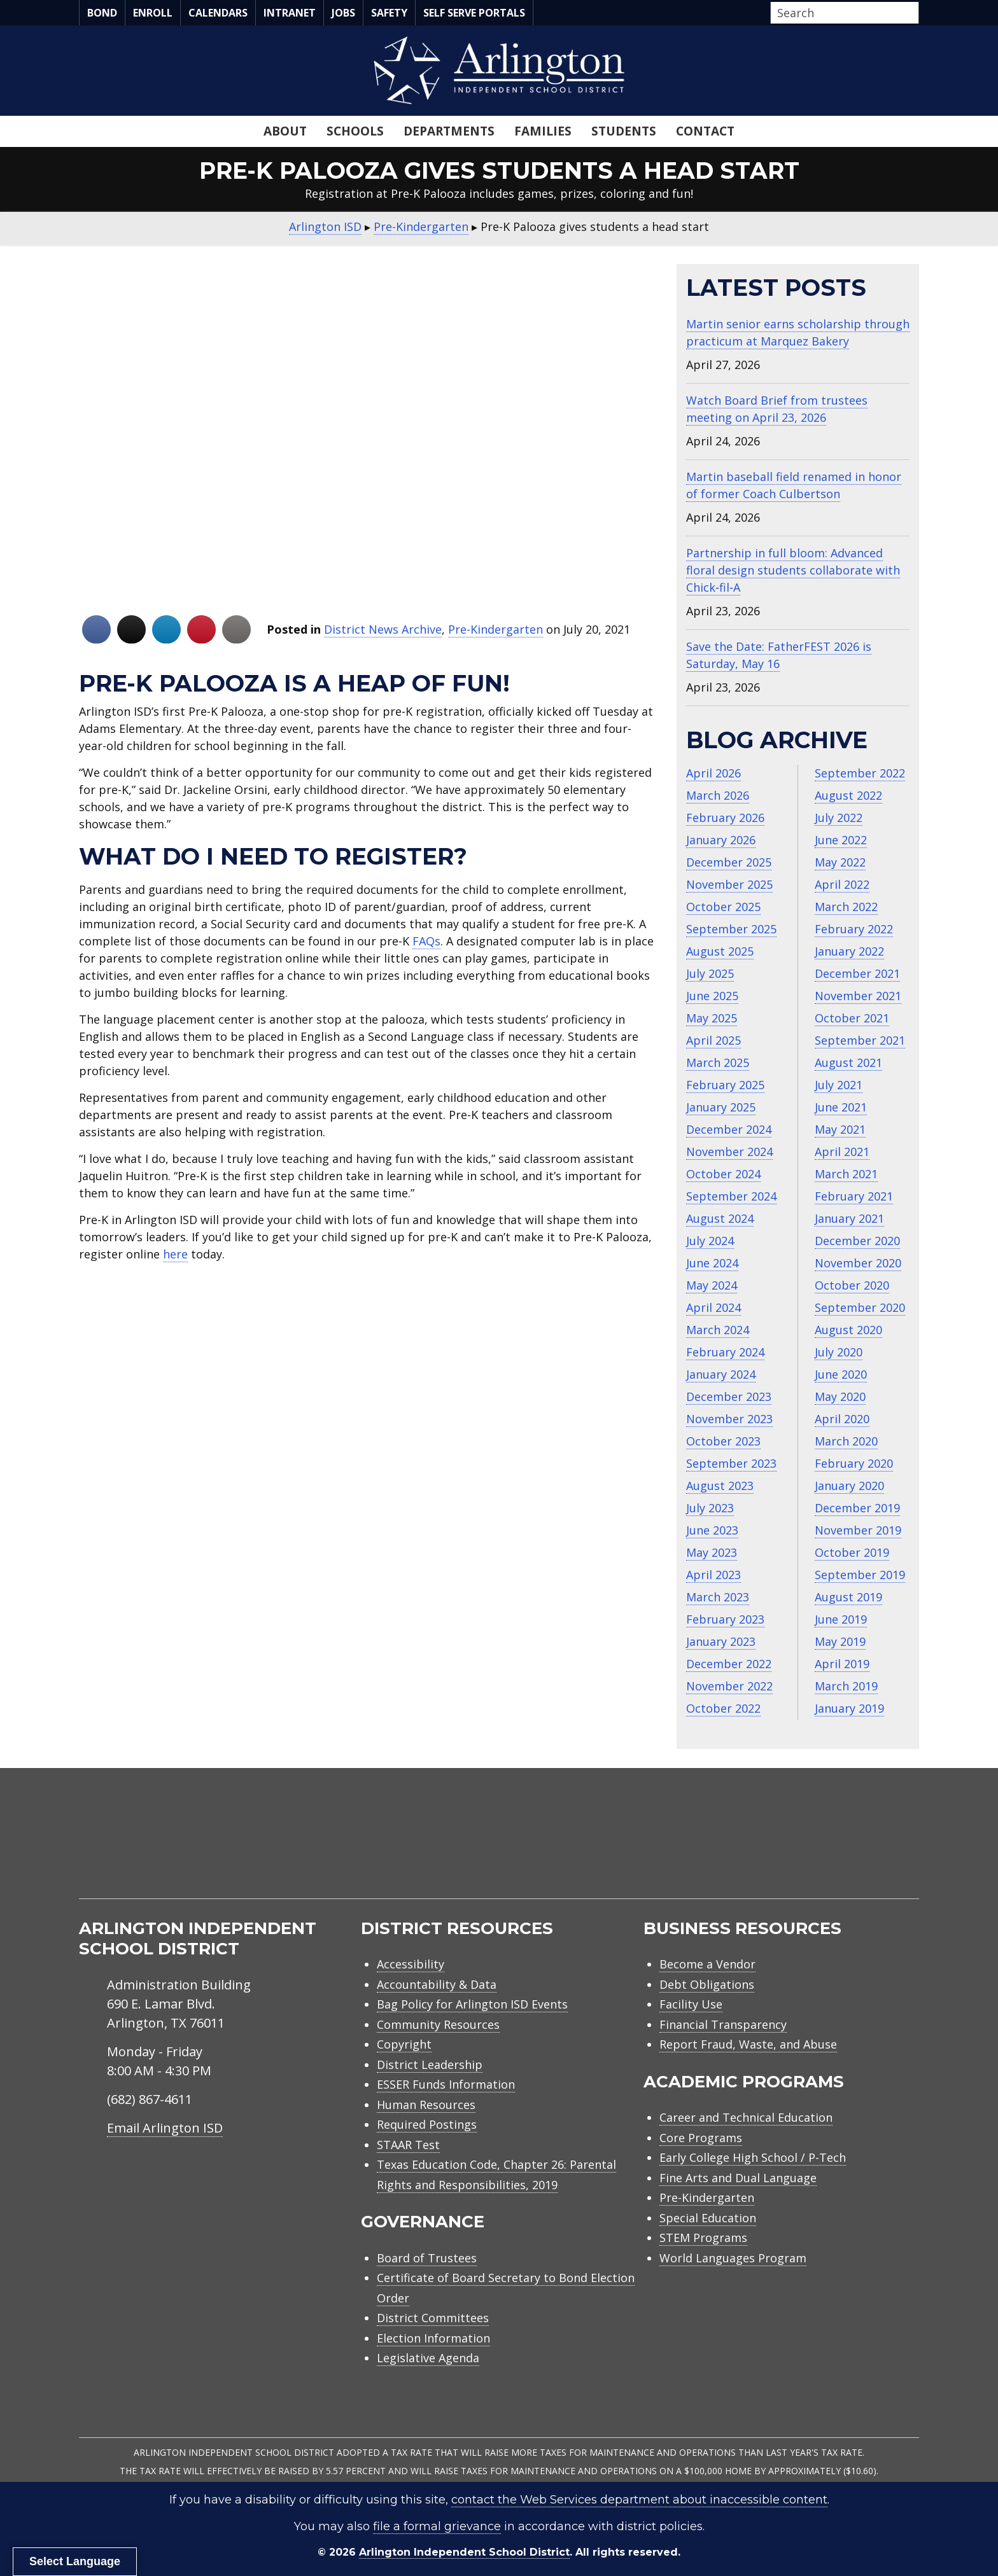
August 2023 (720, 1485)
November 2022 (729, 1686)
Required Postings (427, 2124)
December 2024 (728, 1129)
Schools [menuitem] (355, 131)
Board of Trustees (427, 2258)
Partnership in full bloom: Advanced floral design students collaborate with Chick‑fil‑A (793, 570)
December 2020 (857, 1240)
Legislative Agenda (428, 2357)
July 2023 (710, 1507)
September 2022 (860, 773)
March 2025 (717, 1062)
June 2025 (712, 995)
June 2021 (841, 1107)
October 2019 (852, 1552)
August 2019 (848, 1597)
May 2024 (711, 1285)
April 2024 (713, 1307)
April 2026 (713, 773)
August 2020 (848, 1329)
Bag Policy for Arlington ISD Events (472, 2004)
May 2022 (840, 862)
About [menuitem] (285, 131)
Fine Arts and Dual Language (738, 2177)
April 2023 (713, 1574)
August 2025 (720, 951)
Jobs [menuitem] (343, 13)
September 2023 (731, 1463)
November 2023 (729, 1418)
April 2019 (842, 1663)
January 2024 (721, 1374)
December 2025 (728, 862)
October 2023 (723, 1441)
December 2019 (857, 1507)
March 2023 (717, 1597)
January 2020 (849, 1485)
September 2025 (731, 928)
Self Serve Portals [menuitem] (474, 13)
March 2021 (846, 1173)
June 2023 (712, 1530)
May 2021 (840, 1129)
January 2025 (721, 1107)
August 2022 (848, 795)
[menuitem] (810, 1848)
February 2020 (854, 1463)
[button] (915, 13)
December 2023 (728, 1396)
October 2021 (852, 1018)
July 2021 (838, 1084)
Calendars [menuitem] (218, 13)
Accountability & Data (436, 1984)
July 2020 (838, 1352)
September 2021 (860, 1040)
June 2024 (712, 1263)
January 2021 (849, 1218)
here (175, 1254)
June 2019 (841, 1619)
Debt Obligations (706, 1984)
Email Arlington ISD (165, 2127)
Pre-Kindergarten (495, 629)
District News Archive (383, 629)
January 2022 (849, 951)
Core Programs (700, 2137)
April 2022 (842, 884)
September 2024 (731, 1196)
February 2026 (725, 817)
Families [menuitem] (543, 131)
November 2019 (858, 1530)
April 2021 (842, 1151)
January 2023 (721, 1641)
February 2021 (854, 1196)
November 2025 (729, 884)
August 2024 (720, 1218)
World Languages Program (732, 2258)
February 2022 (854, 928)
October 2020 (852, 1285)
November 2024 (729, 1151)
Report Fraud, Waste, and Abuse (748, 2044)
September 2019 (860, 1574)
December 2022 (728, 1663)
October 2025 (723, 906)
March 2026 (717, 795)
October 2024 (723, 1173)
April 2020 (842, 1418)
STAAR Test (408, 2144)
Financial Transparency (723, 2024)
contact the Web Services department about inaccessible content (639, 2500)
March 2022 (846, 906)
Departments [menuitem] (449, 131)
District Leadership (429, 2064)
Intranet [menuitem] (290, 13)
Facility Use (690, 2004)
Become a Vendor (707, 1964)
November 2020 (858, 1263)
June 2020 (841, 1374)
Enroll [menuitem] (152, 13)
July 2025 (710, 973)
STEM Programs (703, 2237)
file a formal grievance (437, 2526)
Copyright (404, 2044)
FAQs (426, 941)
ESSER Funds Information (446, 2084)
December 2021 (857, 973)
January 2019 (849, 1708)
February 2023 (725, 1619)
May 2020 (840, 1396)
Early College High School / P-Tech (752, 2157)
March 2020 (846, 1441)
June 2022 (841, 839)
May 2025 (711, 1018)
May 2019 (840, 1641)
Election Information (433, 2338)
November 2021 (858, 995)
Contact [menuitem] (705, 131)
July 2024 (710, 1240)
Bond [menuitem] (102, 13)
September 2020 (860, 1307)
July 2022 (838, 817)
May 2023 (711, 1552)
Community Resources (438, 2024)
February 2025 (725, 1084)
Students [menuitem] (623, 131)
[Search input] (841, 13)
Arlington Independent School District (464, 2552)
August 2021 (848, 1062)
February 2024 (725, 1352)
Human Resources (426, 2104)
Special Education (707, 2217)
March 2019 (846, 1686)
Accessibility (410, 1964)
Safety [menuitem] (389, 13)
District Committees (433, 2317)
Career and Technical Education (746, 2117)
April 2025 (713, 1040)
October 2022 (723, 1708)
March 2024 (717, 1329)
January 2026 (721, 839)
